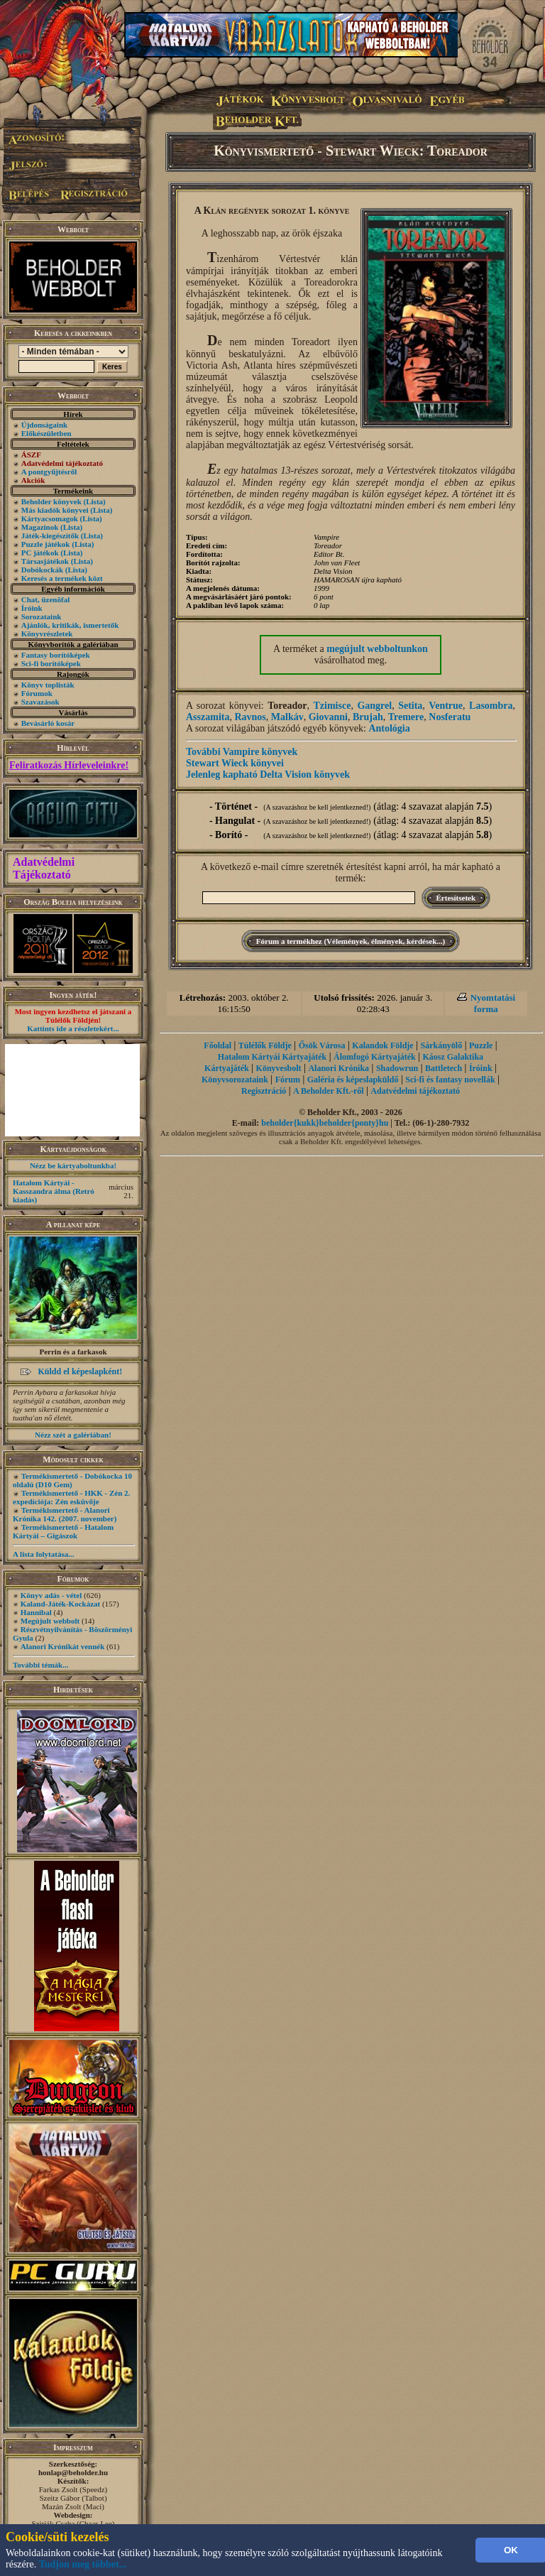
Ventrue (446, 705)
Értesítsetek (456, 897)
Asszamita (207, 717)
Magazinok (40, 527)
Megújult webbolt (50, 1620)
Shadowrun (397, 1068)
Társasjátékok (45, 561)
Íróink (32, 608)
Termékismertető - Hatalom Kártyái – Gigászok (63, 1531)
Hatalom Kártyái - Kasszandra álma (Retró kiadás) (53, 1191)
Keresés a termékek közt (62, 578)
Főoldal (217, 1045)
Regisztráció (263, 1091)
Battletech (443, 1068)
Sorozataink (41, 616)
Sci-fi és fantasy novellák (450, 1080)
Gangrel (374, 705)
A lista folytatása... (43, 1554)
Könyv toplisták (48, 684)
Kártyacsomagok (49, 518)
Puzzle (480, 1045)
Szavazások (40, 701)
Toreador (287, 705)
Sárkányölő (442, 1045)
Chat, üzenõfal (45, 599)
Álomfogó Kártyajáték (375, 1057)
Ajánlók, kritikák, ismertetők (70, 625)
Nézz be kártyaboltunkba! (73, 1165)
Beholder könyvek (51, 501)
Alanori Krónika (338, 1068)
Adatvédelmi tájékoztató (415, 1091)
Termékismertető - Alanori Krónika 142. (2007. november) (64, 1514)
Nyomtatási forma (493, 1003)
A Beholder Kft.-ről (328, 1091)
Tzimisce (332, 705)
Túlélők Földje (265, 1045)
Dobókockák (42, 569)
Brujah (368, 717)
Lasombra (490, 705)
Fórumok (37, 693)
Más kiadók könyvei (55, 510)
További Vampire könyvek (241, 751)
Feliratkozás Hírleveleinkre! (68, 765)
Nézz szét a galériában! (73, 1434)
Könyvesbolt (279, 1068)
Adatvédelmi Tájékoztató (44, 868)
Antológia (388, 728)
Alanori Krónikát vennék (63, 1646)
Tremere (406, 717)
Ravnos (249, 717)
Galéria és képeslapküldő (353, 1080)
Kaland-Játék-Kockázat (60, 1603)
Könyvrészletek (47, 633)
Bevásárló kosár (48, 723)
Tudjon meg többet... (83, 2564)
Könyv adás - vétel (51, 1595)
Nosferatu (449, 717)
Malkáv (287, 717)
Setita (410, 705)
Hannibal (36, 1612)
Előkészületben (46, 433)
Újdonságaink (44, 424)
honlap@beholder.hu (73, 2472)
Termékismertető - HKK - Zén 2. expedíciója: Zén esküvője (71, 1497)
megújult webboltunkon (377, 648)
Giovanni (328, 717)
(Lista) (95, 501)
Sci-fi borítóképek (51, 663)
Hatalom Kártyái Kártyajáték (272, 1057)
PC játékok (40, 552)
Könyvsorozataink (235, 1080)
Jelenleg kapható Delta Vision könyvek (268, 774)
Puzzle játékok (45, 544)
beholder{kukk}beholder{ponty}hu (324, 1123)
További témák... (40, 1665)
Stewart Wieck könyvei (235, 763)
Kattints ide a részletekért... (73, 1028)
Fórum (287, 1080)
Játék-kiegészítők (50, 535)
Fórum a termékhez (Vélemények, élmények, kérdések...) (350, 941)
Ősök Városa (322, 1045)
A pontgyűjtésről (49, 471)
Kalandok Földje (382, 1045)
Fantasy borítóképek (55, 655)
